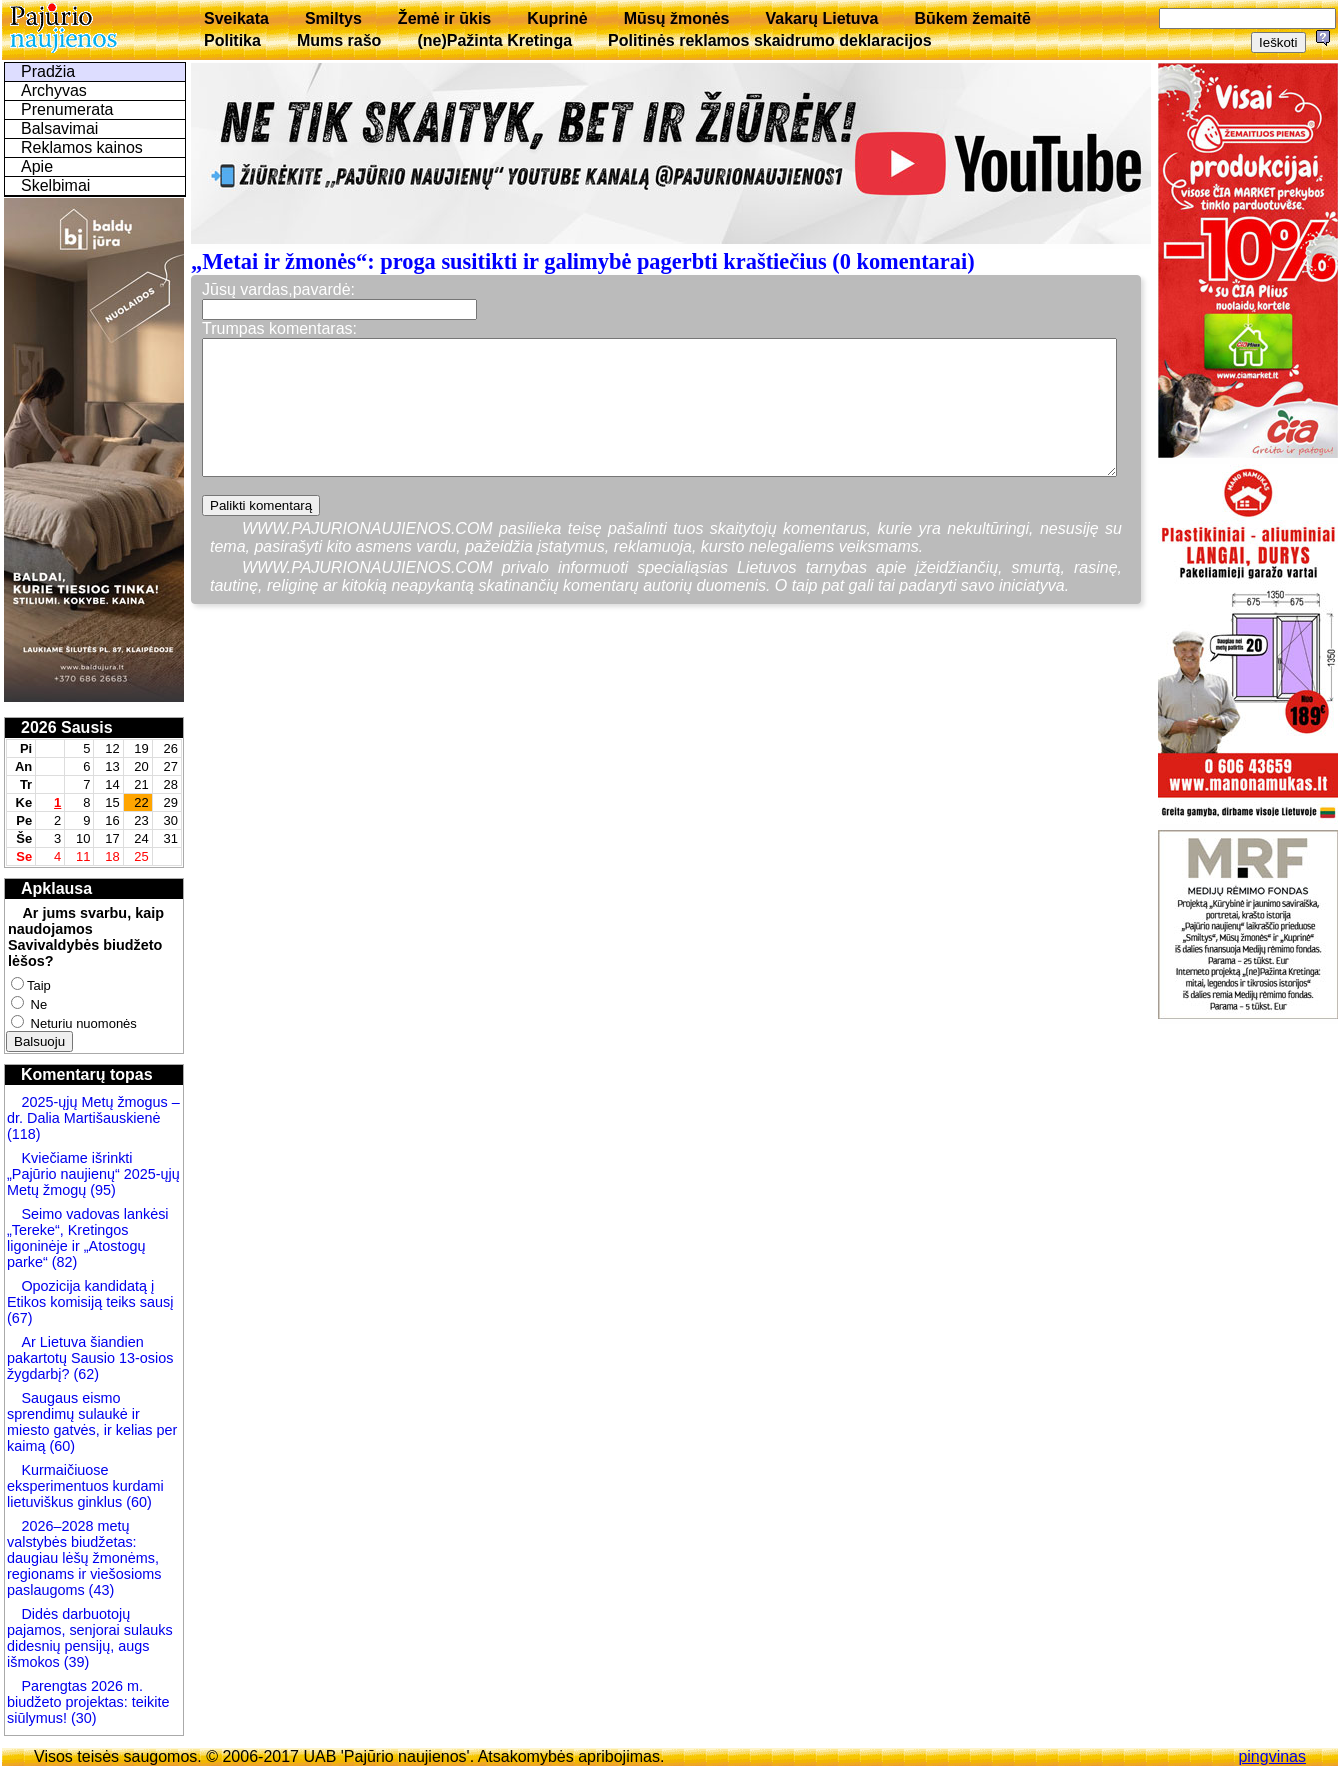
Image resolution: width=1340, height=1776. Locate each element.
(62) (84, 1374)
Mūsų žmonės (677, 18)
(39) (75, 1662)
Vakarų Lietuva (821, 18)
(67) (20, 1318)
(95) (103, 1190)
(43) (100, 1590)
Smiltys (333, 18)
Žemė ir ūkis (444, 18)
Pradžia (48, 71)
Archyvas (54, 90)
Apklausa (56, 888)
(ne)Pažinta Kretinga (494, 40)
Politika (232, 40)
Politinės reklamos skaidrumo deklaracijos (770, 40)
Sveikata (236, 18)
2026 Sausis (67, 727)
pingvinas (1272, 1756)
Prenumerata (67, 109)
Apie (37, 166)
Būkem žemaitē (972, 18)
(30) (82, 1718)
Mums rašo (339, 40)
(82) (65, 1262)
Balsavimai (59, 128)
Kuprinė (557, 18)
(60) (60, 1446)
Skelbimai (55, 185)
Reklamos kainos (82, 147)
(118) (24, 1134)
